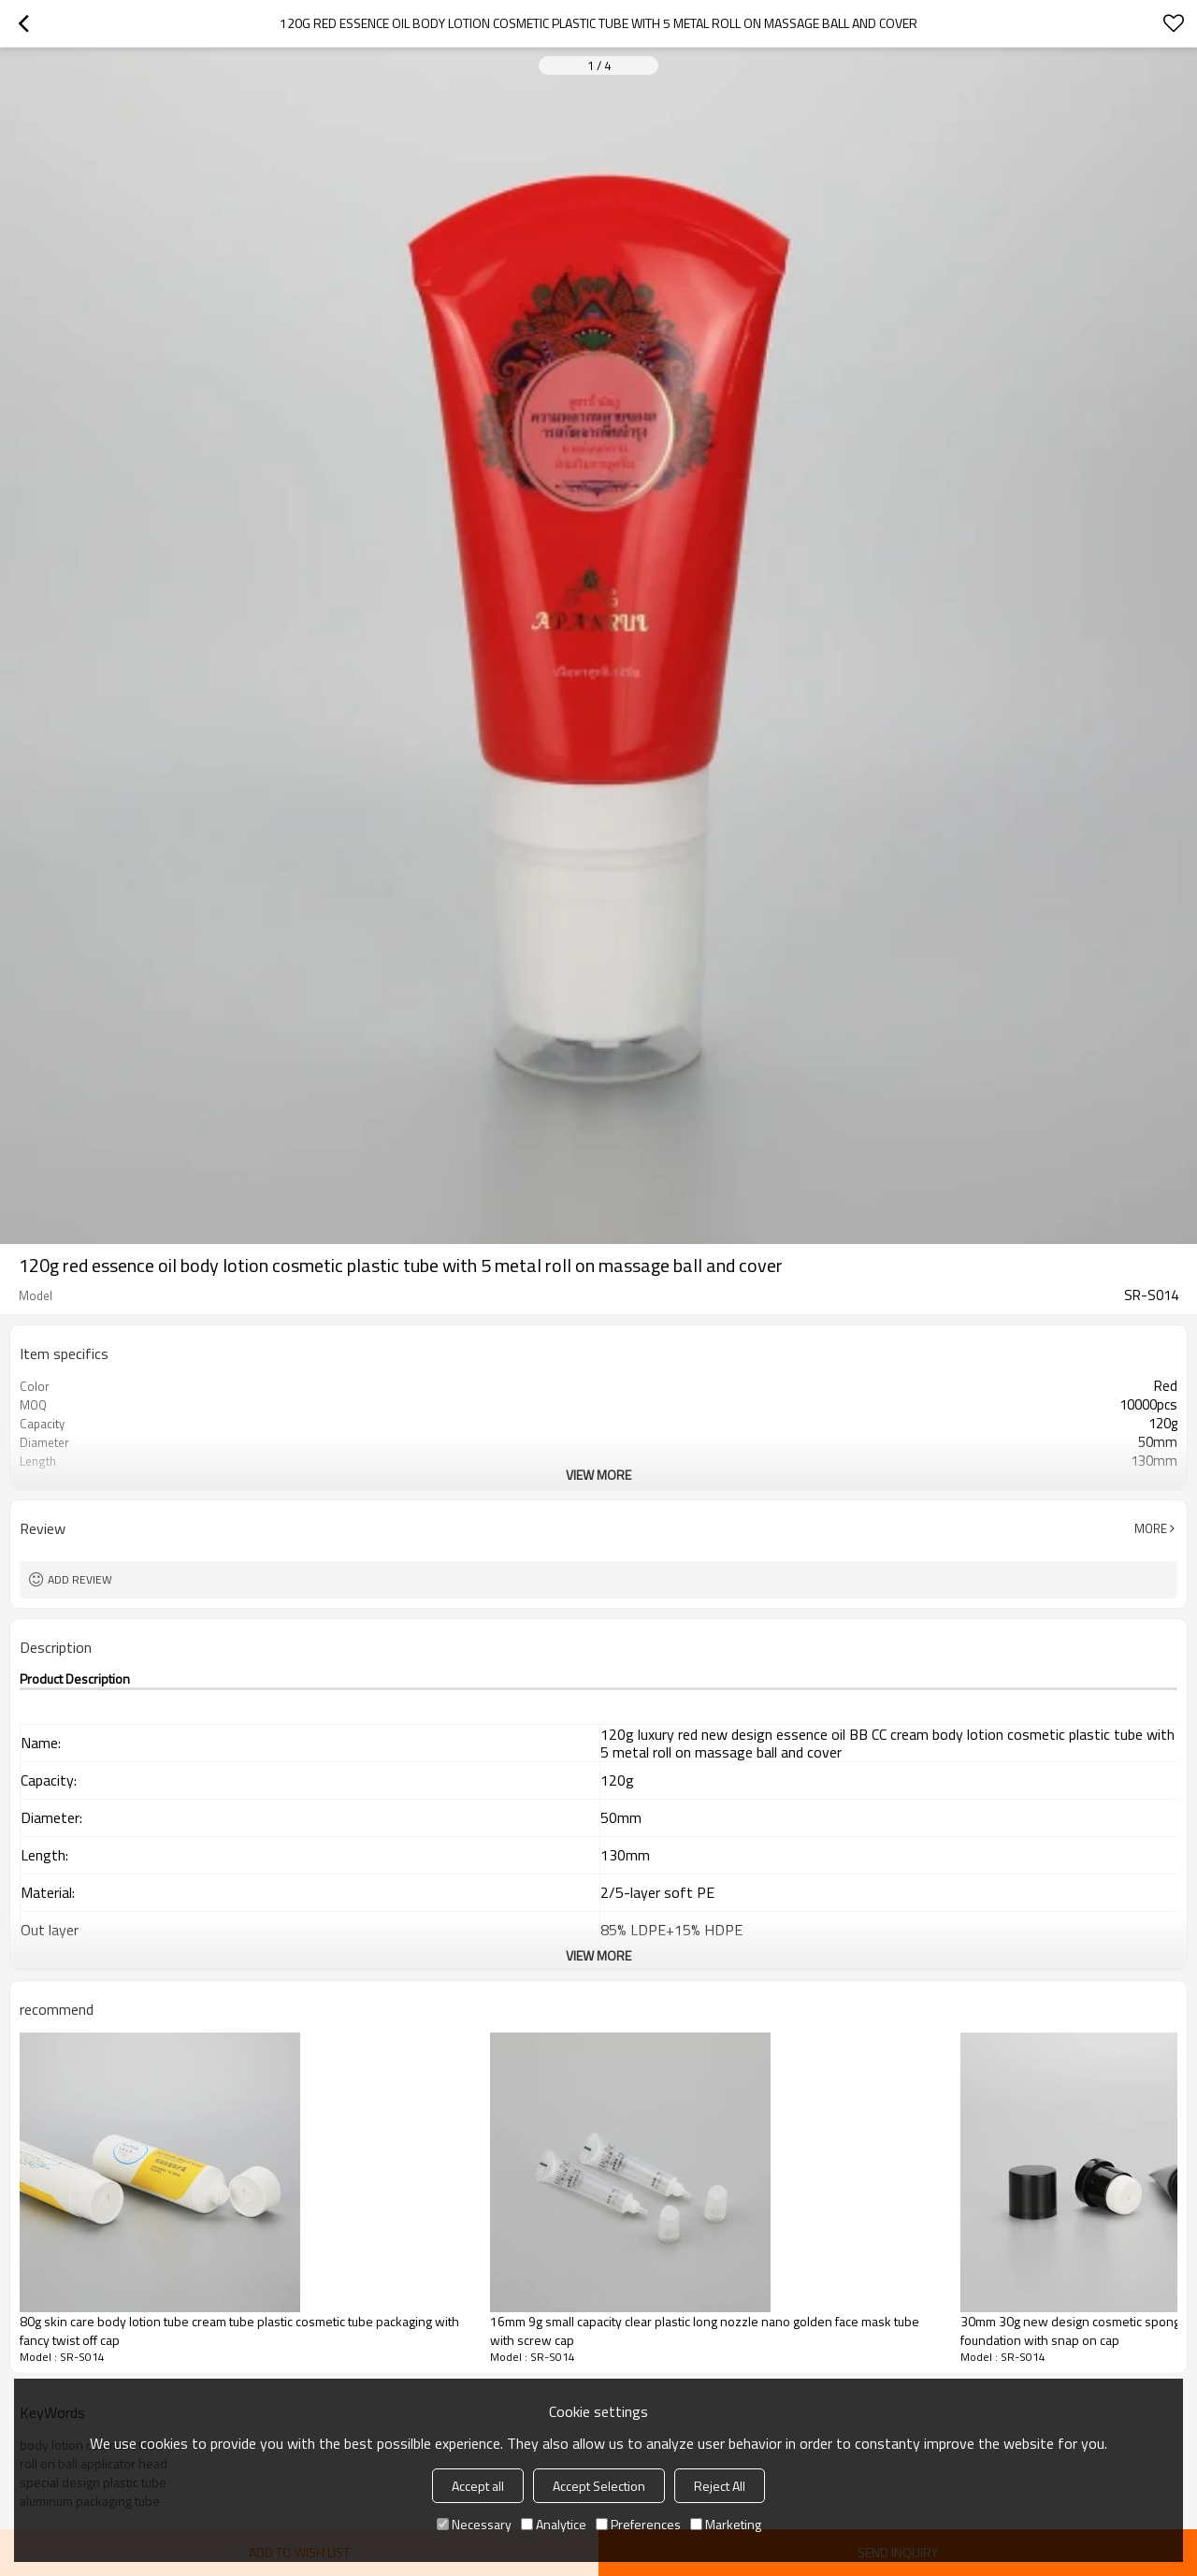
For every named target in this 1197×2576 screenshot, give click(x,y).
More (1150, 1528)
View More (598, 1474)
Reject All (719, 2486)
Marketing (725, 2524)
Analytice (553, 2524)
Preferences (638, 2524)
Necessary (474, 2524)
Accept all (478, 2486)
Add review (80, 1579)
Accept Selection (599, 2486)
